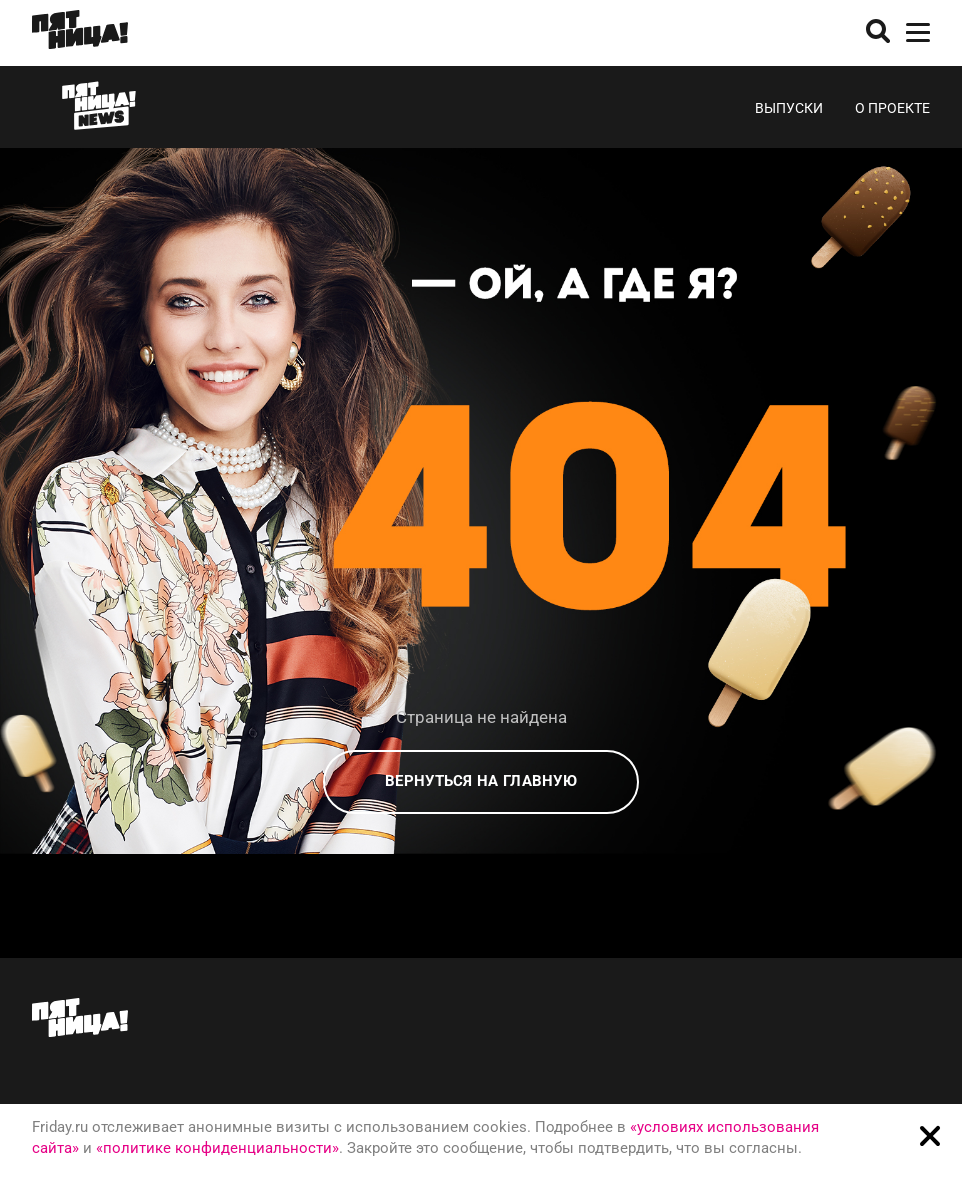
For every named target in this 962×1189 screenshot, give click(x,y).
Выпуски (789, 108)
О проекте (892, 108)
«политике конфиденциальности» (217, 1148)
